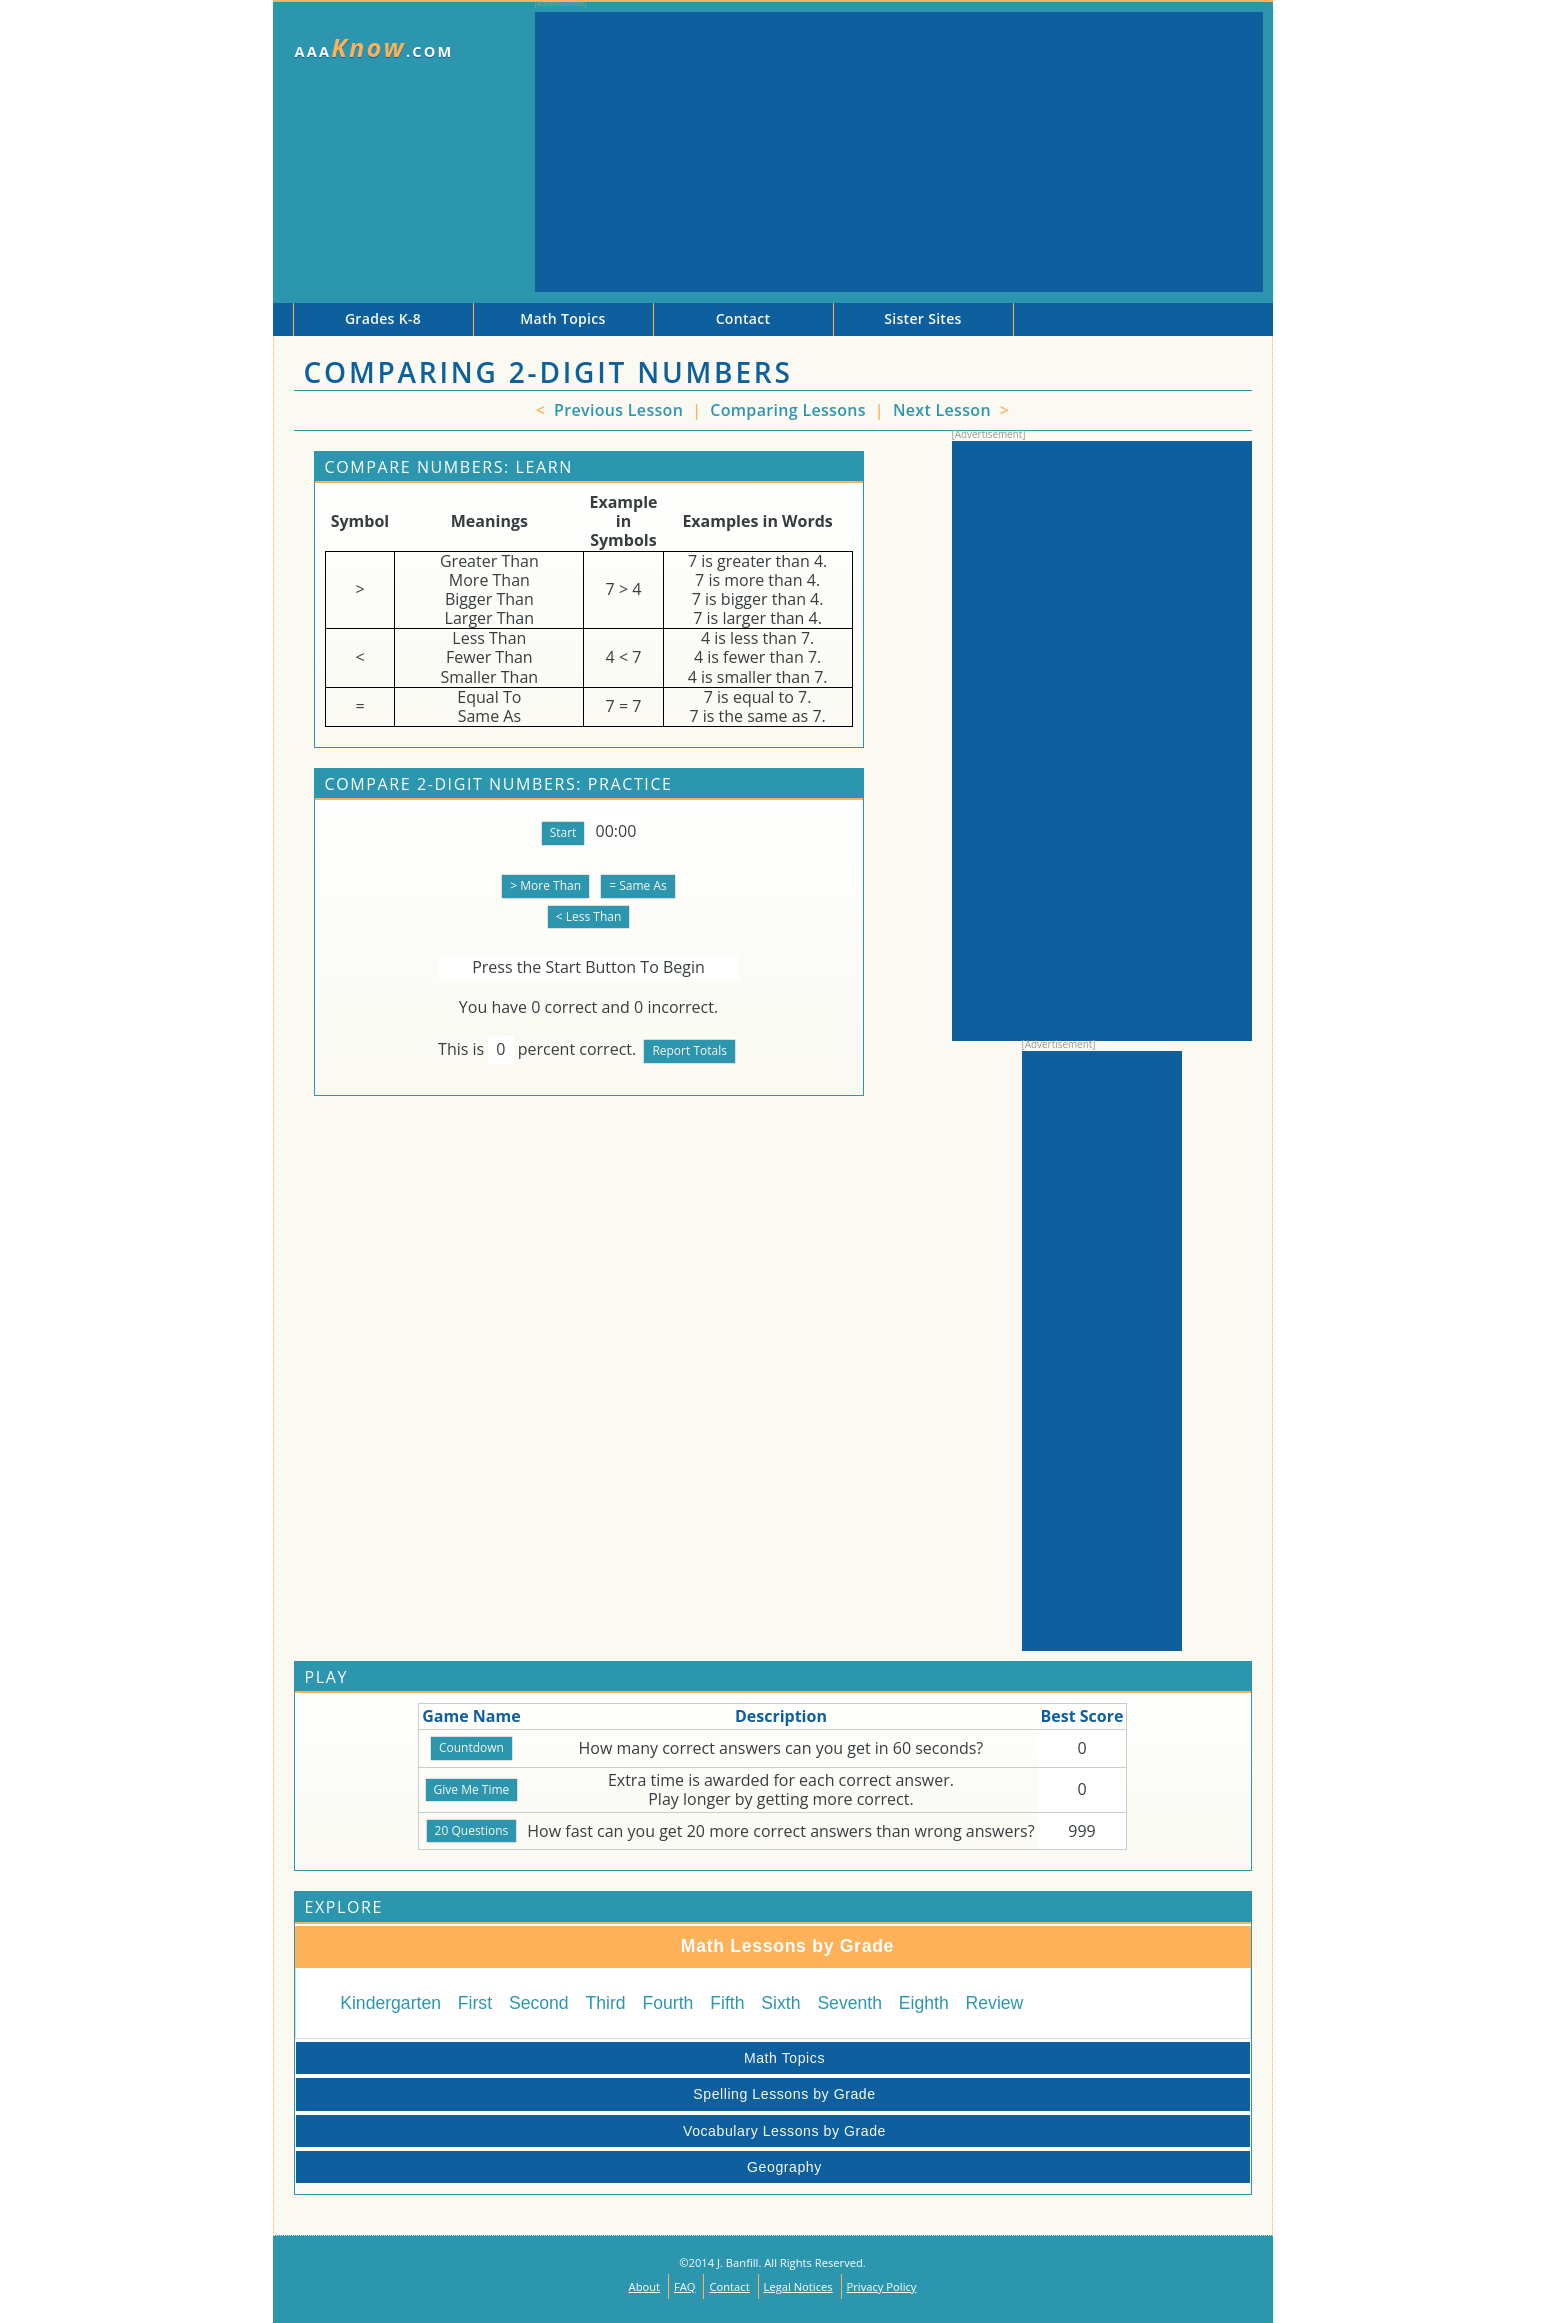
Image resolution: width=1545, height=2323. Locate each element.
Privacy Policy (882, 2286)
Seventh (849, 2003)
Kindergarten (390, 2003)
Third (606, 2003)
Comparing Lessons (790, 410)
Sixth (780, 2003)
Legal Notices (798, 2286)
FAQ (685, 2286)
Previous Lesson (617, 410)
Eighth (924, 2003)
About (645, 2286)
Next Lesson (944, 410)
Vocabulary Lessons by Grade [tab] (594, 2131)
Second (539, 2003)
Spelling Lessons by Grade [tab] (589, 2094)
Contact (729, 2286)
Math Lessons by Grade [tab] (599, 1946)
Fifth (727, 2003)
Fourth (668, 2003)
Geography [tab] (562, 2167)
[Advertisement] (899, 152)
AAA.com (374, 47)
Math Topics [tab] (564, 2058)
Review (995, 2003)
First (475, 2003)
